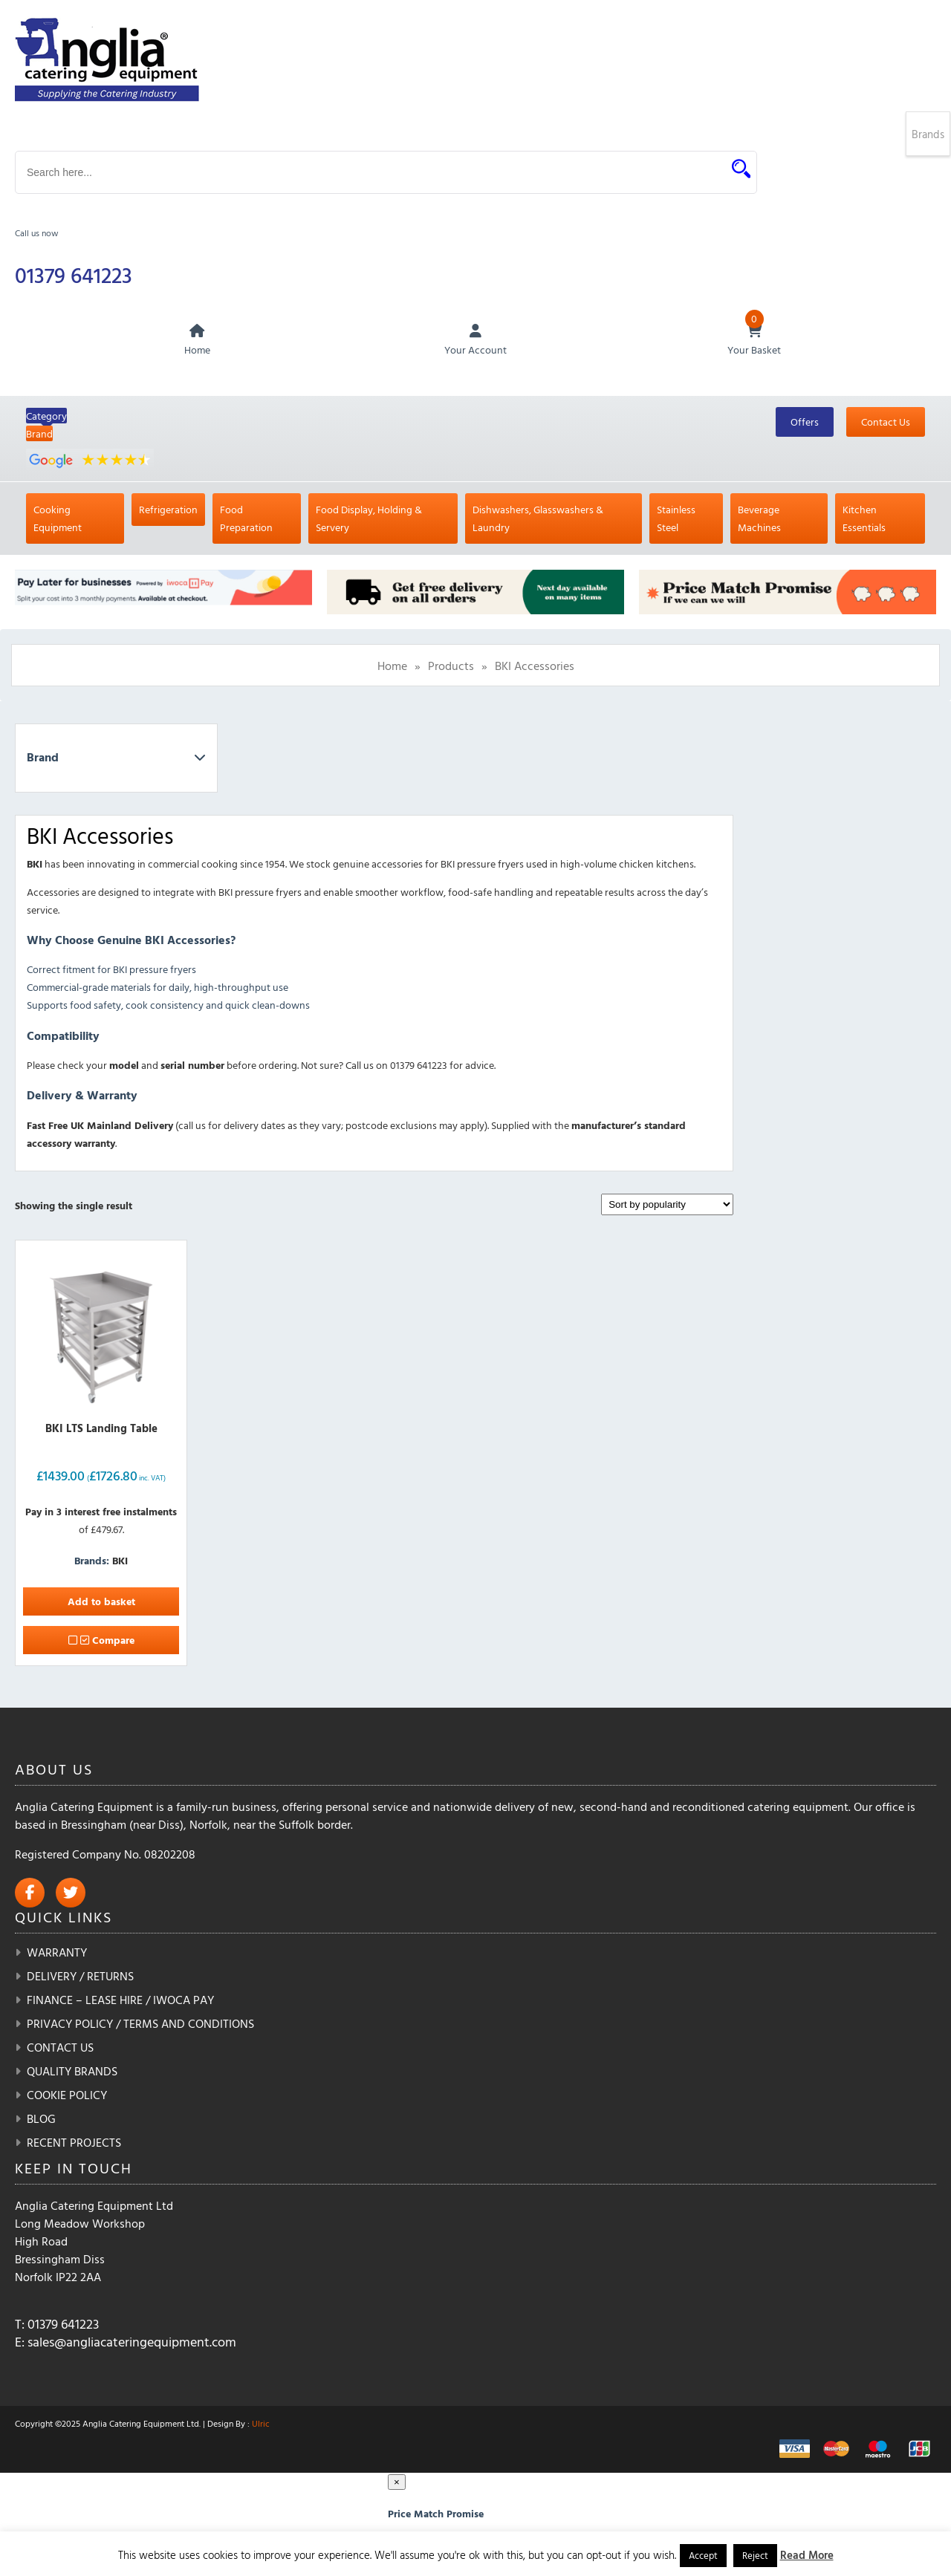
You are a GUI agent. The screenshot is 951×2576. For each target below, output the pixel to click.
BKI (120, 1562)
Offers (805, 423)
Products (451, 667)
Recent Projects (74, 2144)
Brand (39, 435)
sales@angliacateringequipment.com (131, 2343)
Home (392, 667)
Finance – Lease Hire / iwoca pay (120, 2001)
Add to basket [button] (101, 1602)
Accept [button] (703, 2555)
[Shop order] (667, 1206)
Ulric (261, 2424)
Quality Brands (72, 2072)
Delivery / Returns (80, 1977)
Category (46, 417)
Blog (41, 2120)
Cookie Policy (67, 2096)
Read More (807, 2554)
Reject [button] (755, 2555)
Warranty (57, 1953)
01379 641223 (75, 275)
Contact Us (885, 423)
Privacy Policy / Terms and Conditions (140, 2025)
